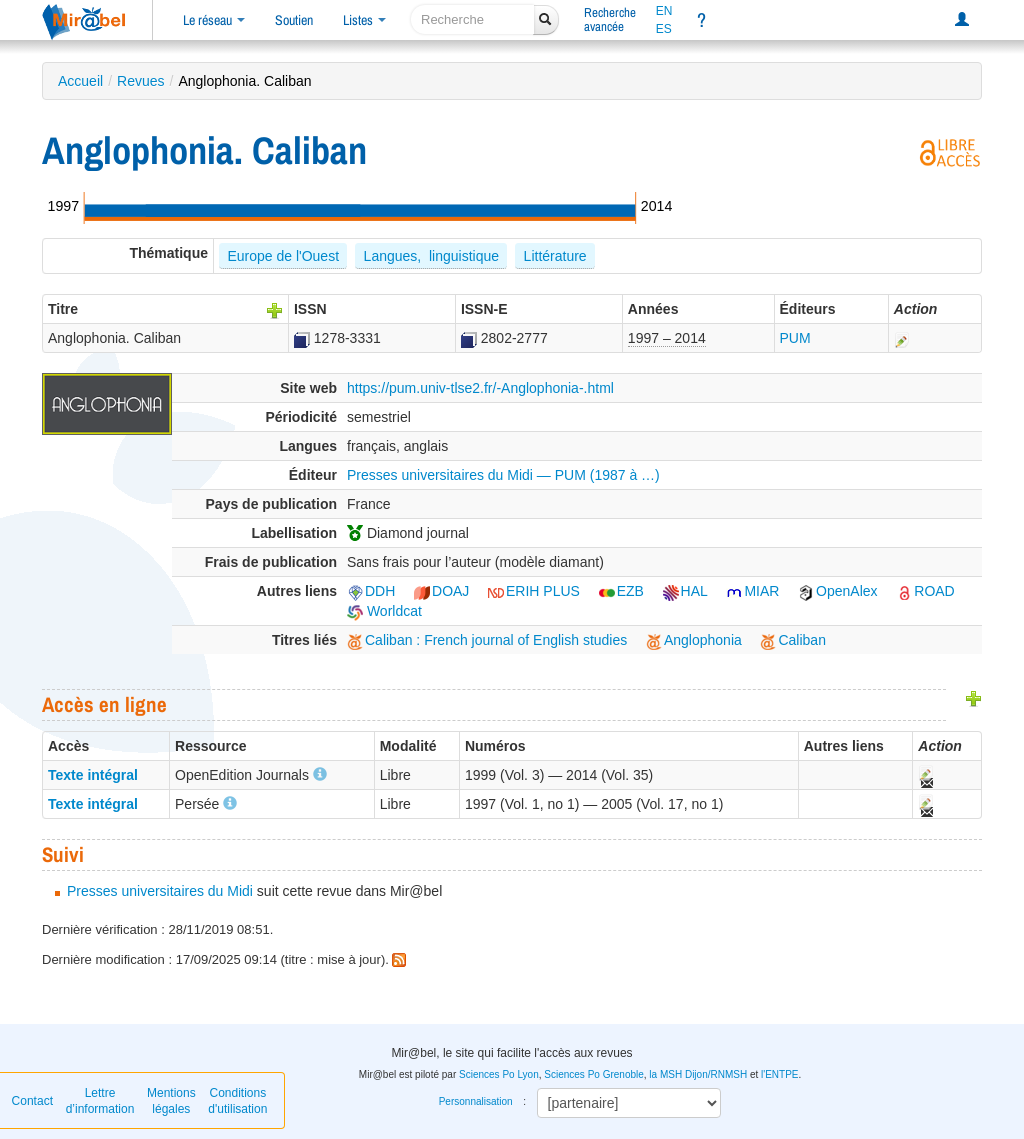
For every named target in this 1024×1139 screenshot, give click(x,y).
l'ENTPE (779, 1074)
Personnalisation (476, 1101)
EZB (621, 591)
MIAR (752, 591)
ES (664, 29)
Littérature (555, 256)
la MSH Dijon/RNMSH (698, 1074)
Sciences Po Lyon (499, 1074)
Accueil (80, 81)
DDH (371, 591)
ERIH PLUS (534, 591)
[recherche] (472, 19)
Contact (32, 1101)
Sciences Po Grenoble (594, 1074)
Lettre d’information (100, 1101)
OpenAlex (837, 591)
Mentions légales (171, 1101)
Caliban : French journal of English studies (487, 640)
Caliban (792, 640)
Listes (364, 20)
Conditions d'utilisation (237, 1101)
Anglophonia (694, 640)
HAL (685, 591)
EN (664, 11)
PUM (795, 338)
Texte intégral (93, 775)
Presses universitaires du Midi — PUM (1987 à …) (503, 475)
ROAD (925, 591)
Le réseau (214, 20)
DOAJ (441, 591)
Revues (140, 81)
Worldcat (384, 611)
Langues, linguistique (431, 256)
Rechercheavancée (610, 19)
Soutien (294, 20)
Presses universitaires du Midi (160, 891)
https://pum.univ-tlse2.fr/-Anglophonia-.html (480, 388)
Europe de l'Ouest (283, 256)
